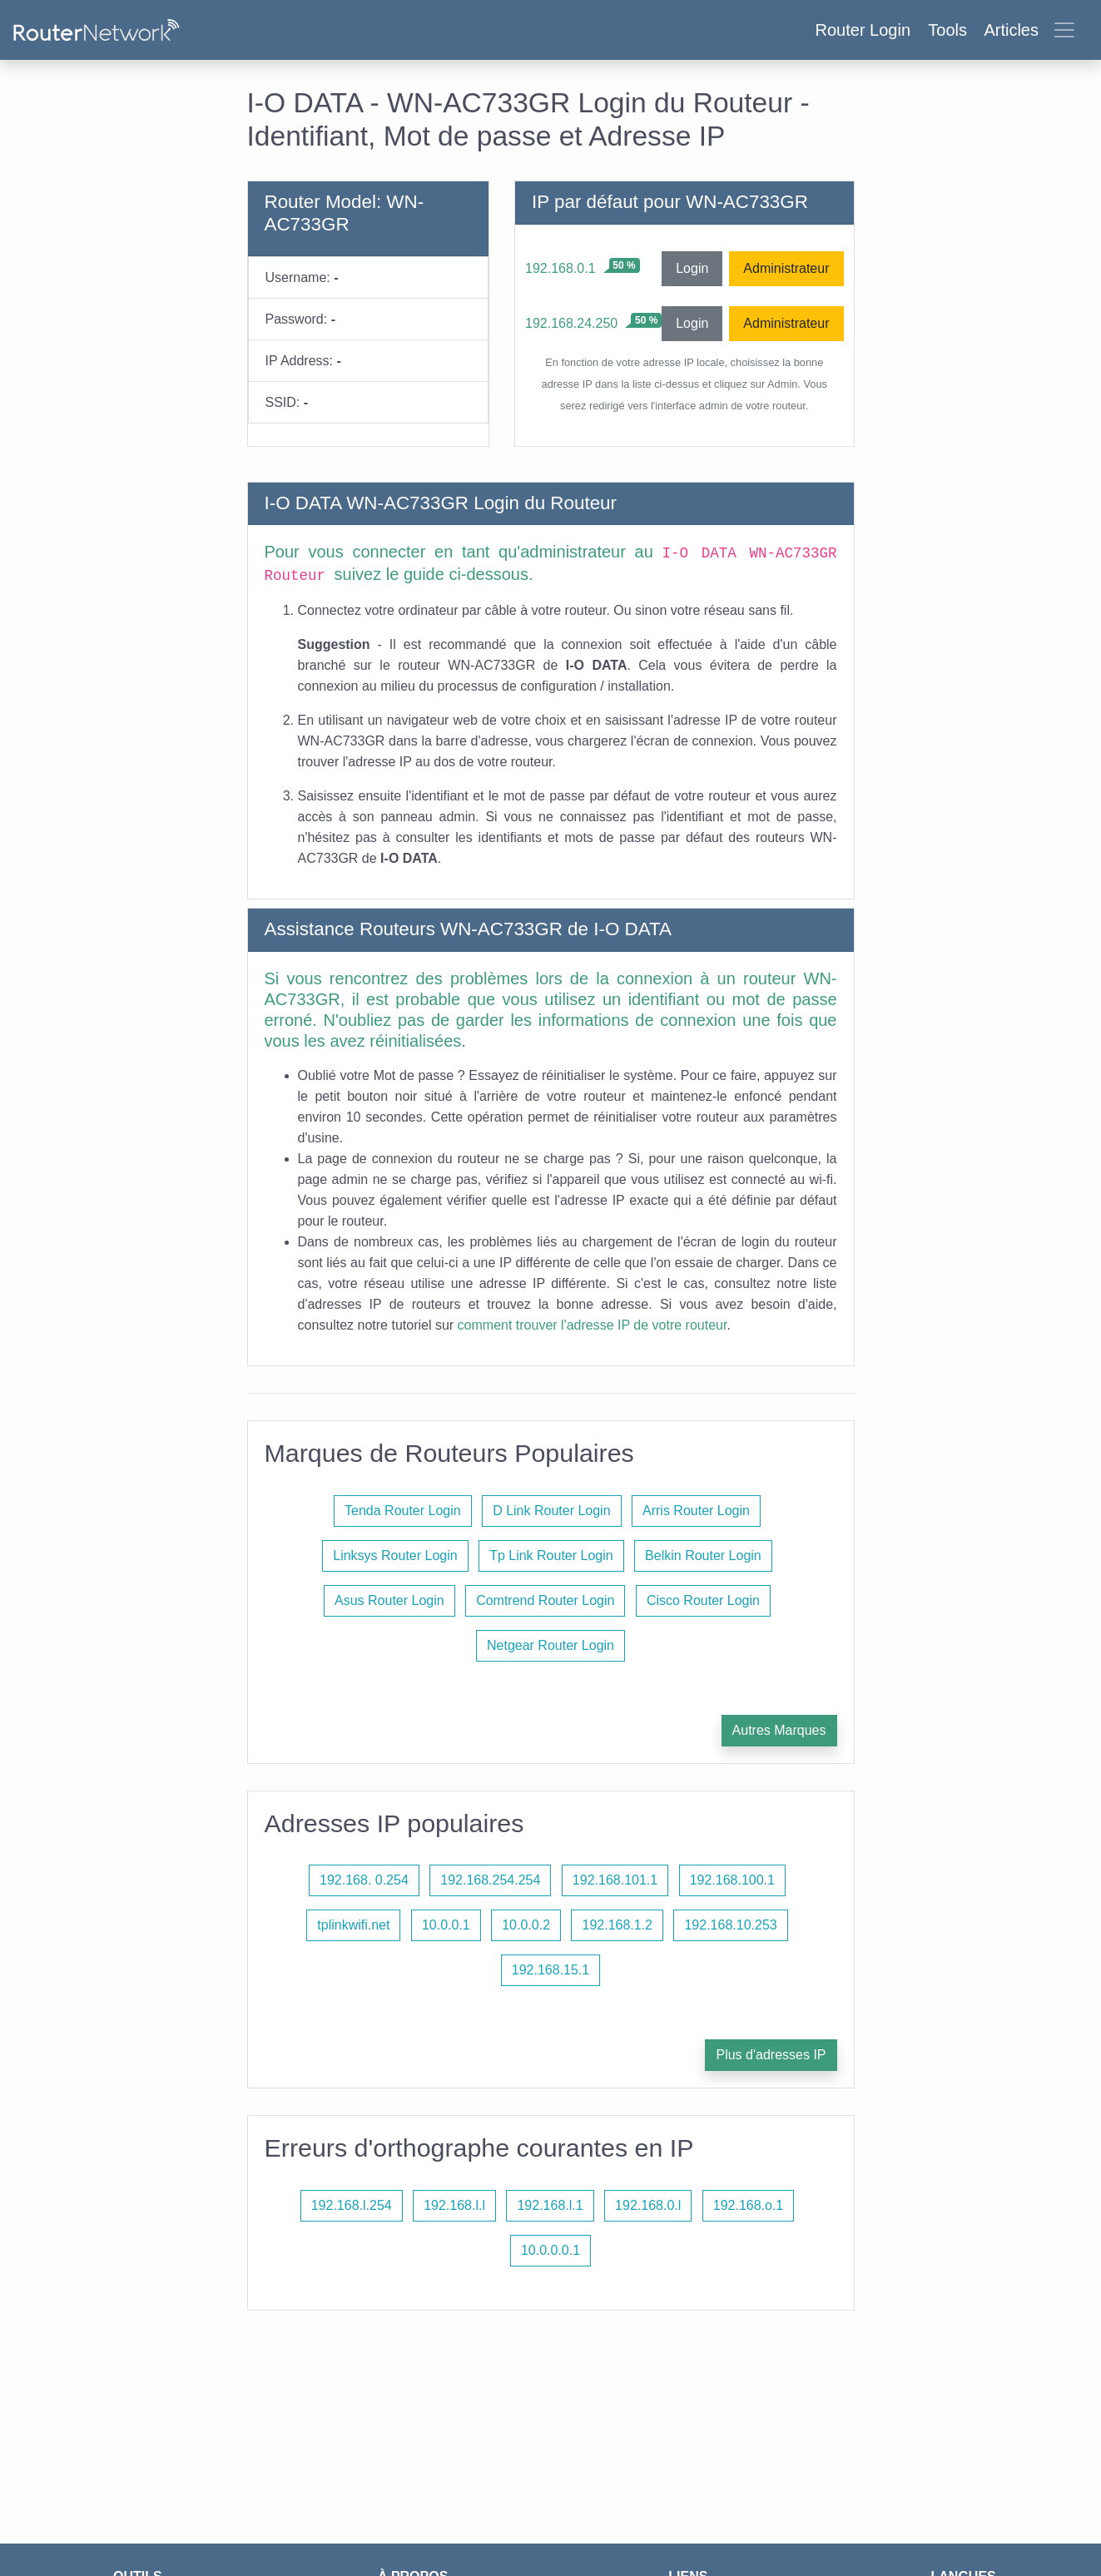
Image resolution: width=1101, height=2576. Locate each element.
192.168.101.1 (615, 1880)
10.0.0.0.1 (550, 2250)
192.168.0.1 (560, 268)
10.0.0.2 (526, 1925)
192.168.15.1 (550, 1970)
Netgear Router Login (550, 1645)
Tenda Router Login (403, 1510)
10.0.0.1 (446, 1925)
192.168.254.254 (490, 1880)
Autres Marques (779, 1730)
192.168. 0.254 (364, 1880)
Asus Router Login (389, 1600)
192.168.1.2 (617, 1925)
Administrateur (786, 268)
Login (692, 268)
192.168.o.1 (748, 2205)
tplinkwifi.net (353, 1925)
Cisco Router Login (703, 1600)
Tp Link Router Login (551, 1555)
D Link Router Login (551, 1510)
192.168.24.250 (571, 323)
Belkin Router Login (703, 1555)
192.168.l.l (454, 2205)
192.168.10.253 (730, 1925)
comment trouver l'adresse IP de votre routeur (592, 1325)
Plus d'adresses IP (771, 2055)
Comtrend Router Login (545, 1600)
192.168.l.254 (351, 2205)
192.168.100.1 (732, 1880)
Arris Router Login (696, 1510)
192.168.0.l (648, 2205)
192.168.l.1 (550, 2205)
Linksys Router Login (395, 1555)
